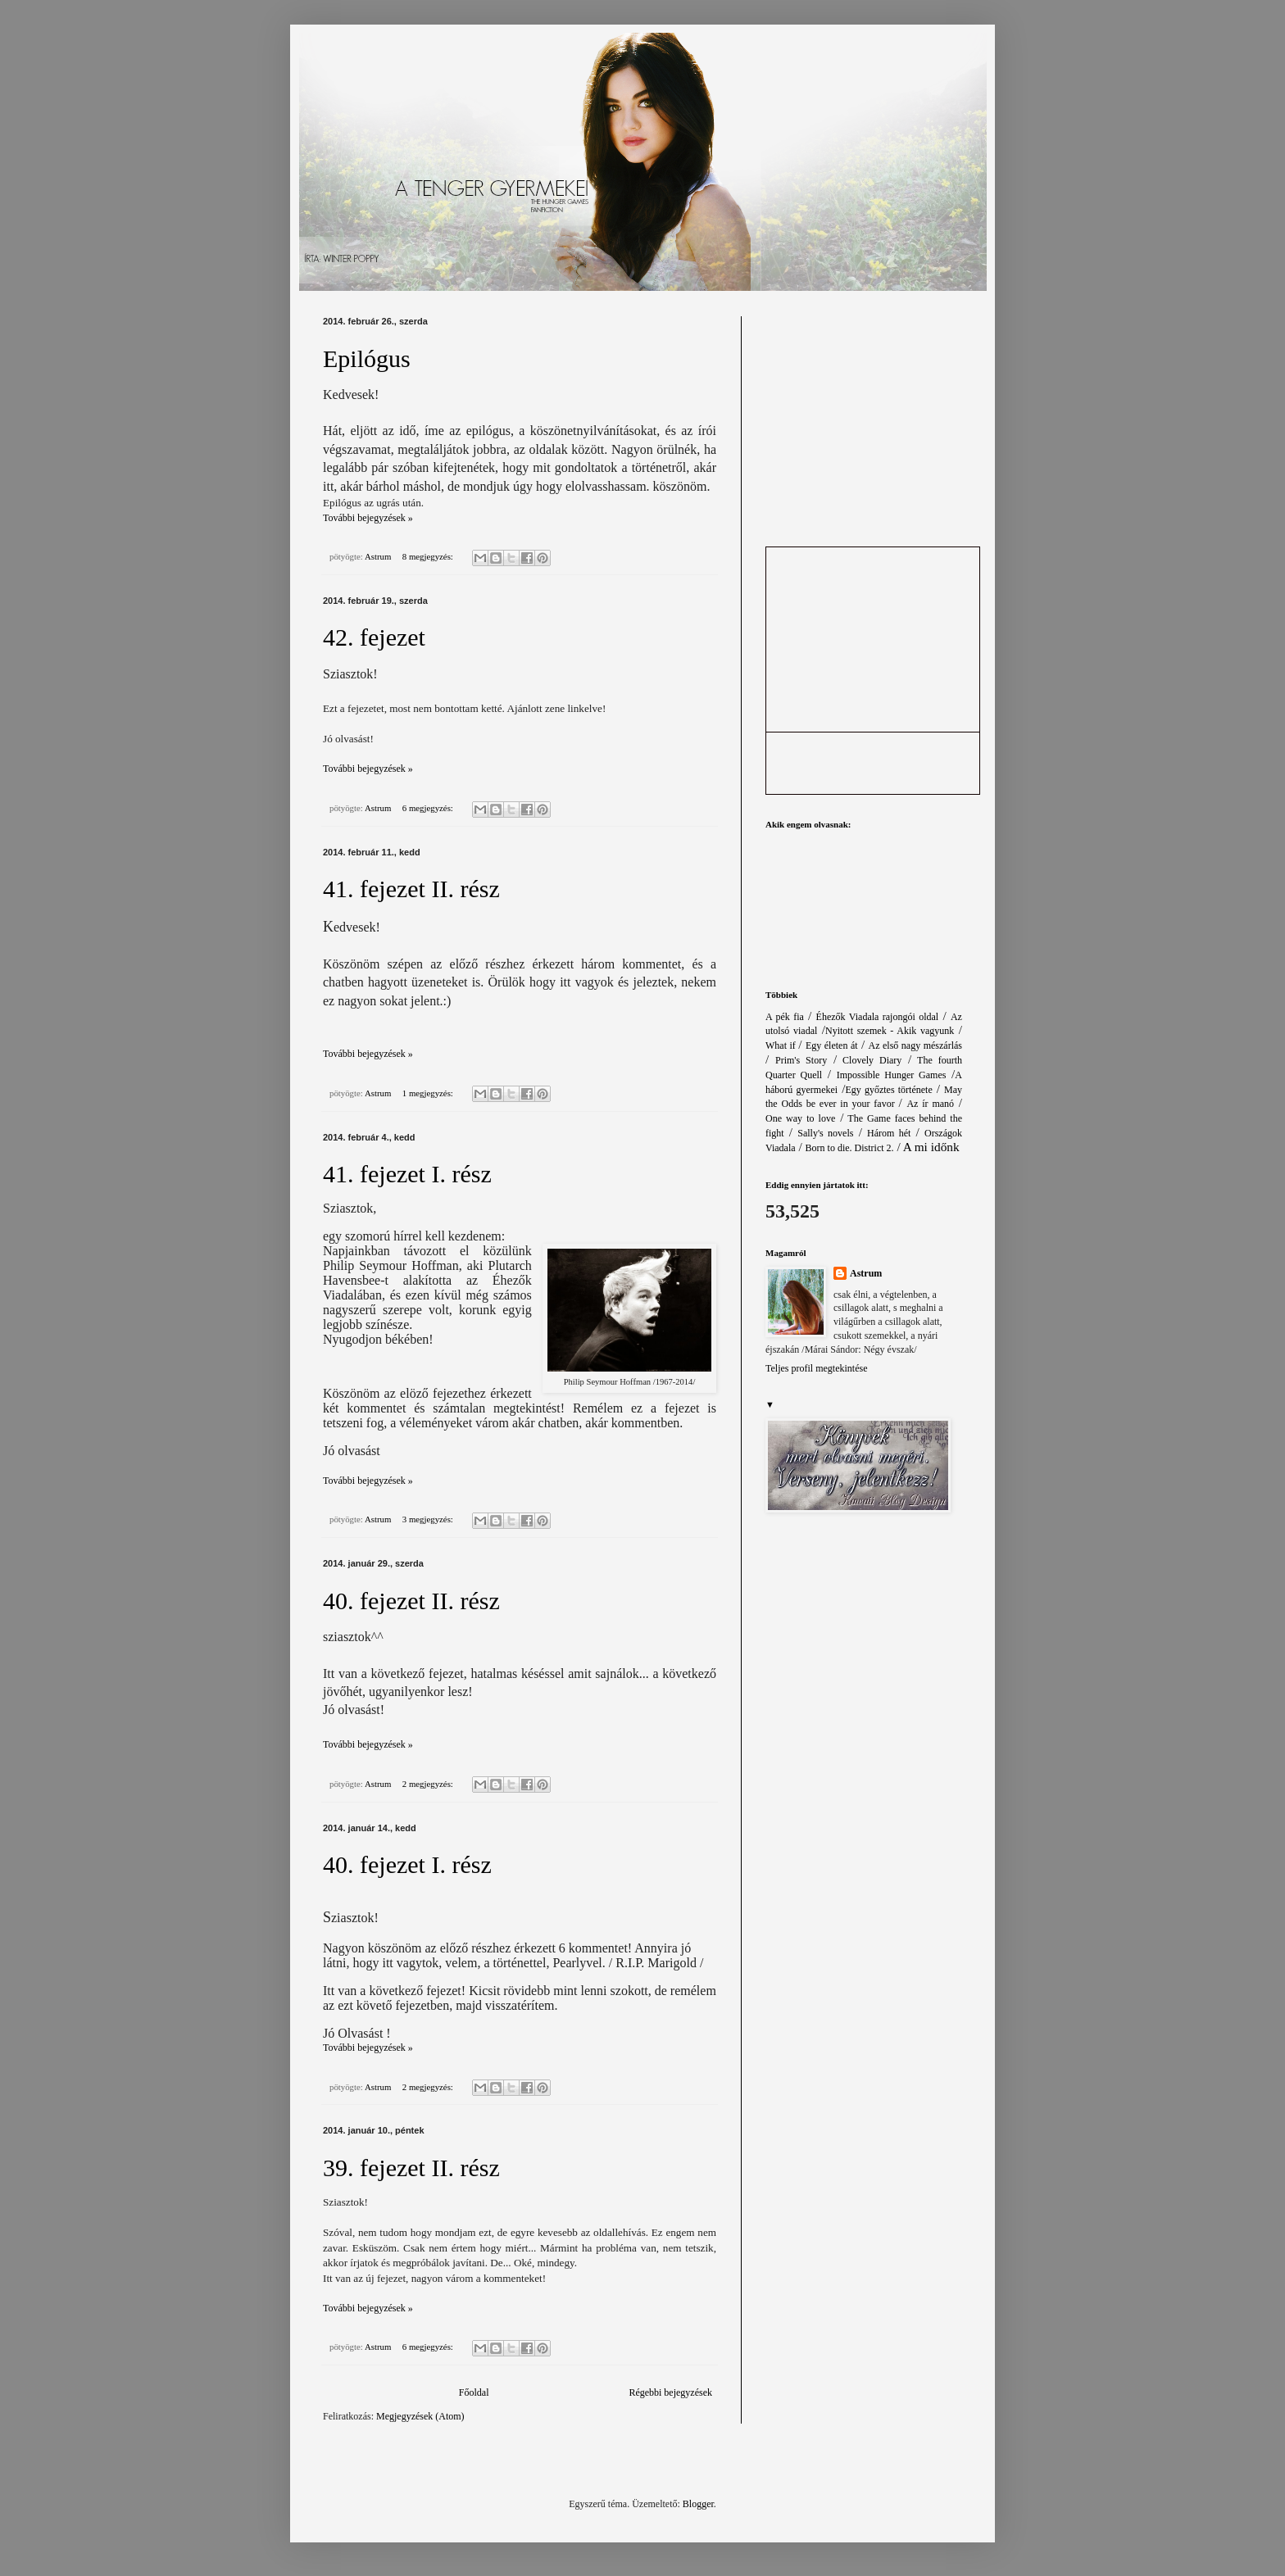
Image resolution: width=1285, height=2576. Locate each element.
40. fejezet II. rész (411, 1600)
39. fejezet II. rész (411, 2167)
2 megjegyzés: (429, 1784)
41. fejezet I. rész (407, 1173)
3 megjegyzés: (429, 1519)
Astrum (866, 1273)
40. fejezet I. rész (407, 1864)
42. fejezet (374, 637)
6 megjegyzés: (429, 808)
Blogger (698, 2504)
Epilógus (367, 358)
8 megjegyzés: (429, 556)
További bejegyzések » (368, 518)
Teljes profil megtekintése (816, 1368)
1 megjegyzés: (429, 1093)
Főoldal (474, 2392)
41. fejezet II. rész (411, 888)
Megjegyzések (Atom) (420, 2416)
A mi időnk (931, 1147)
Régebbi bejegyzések (670, 2392)
